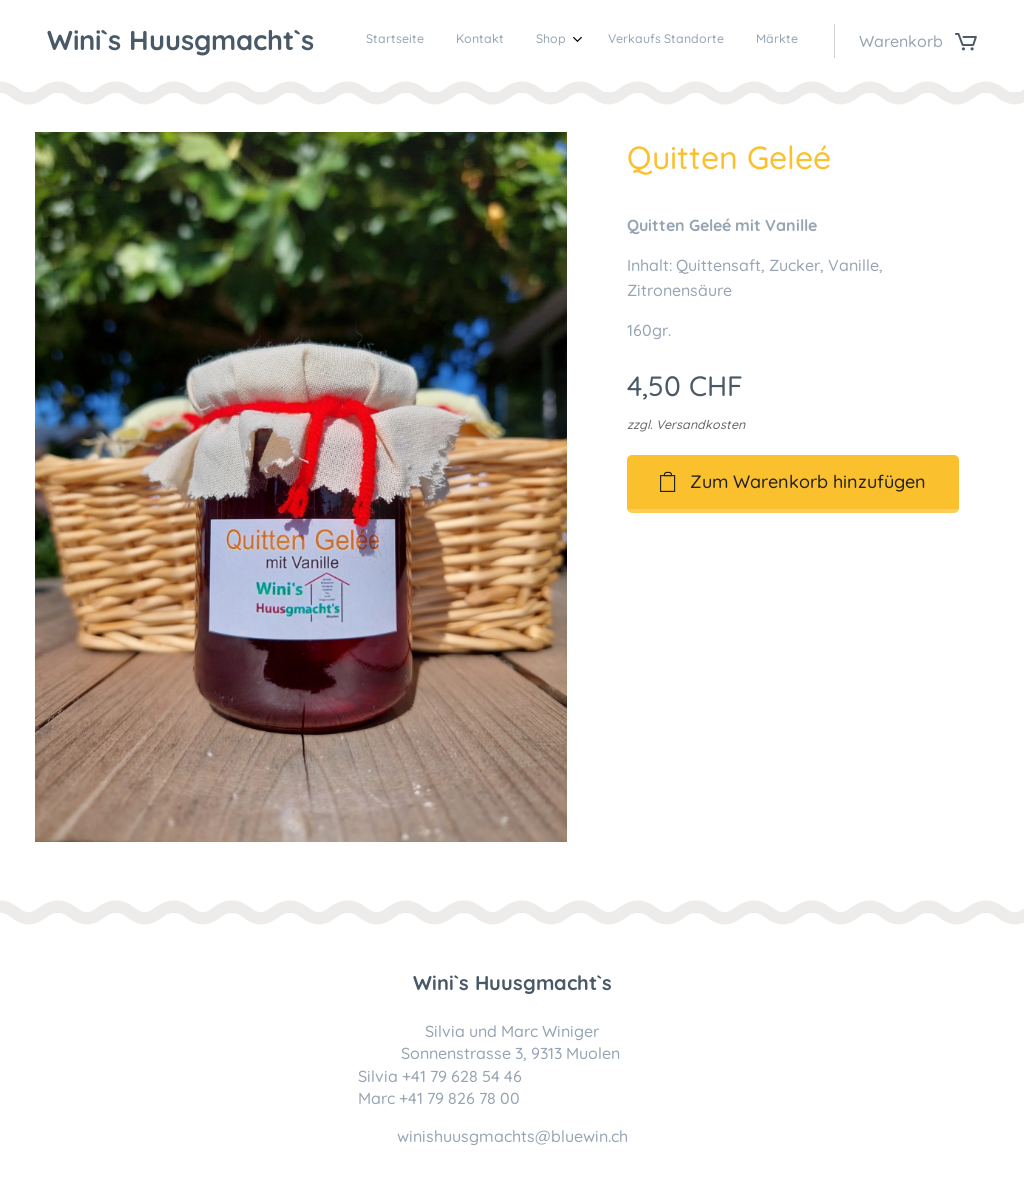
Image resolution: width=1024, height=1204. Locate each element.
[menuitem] (665, 41)
